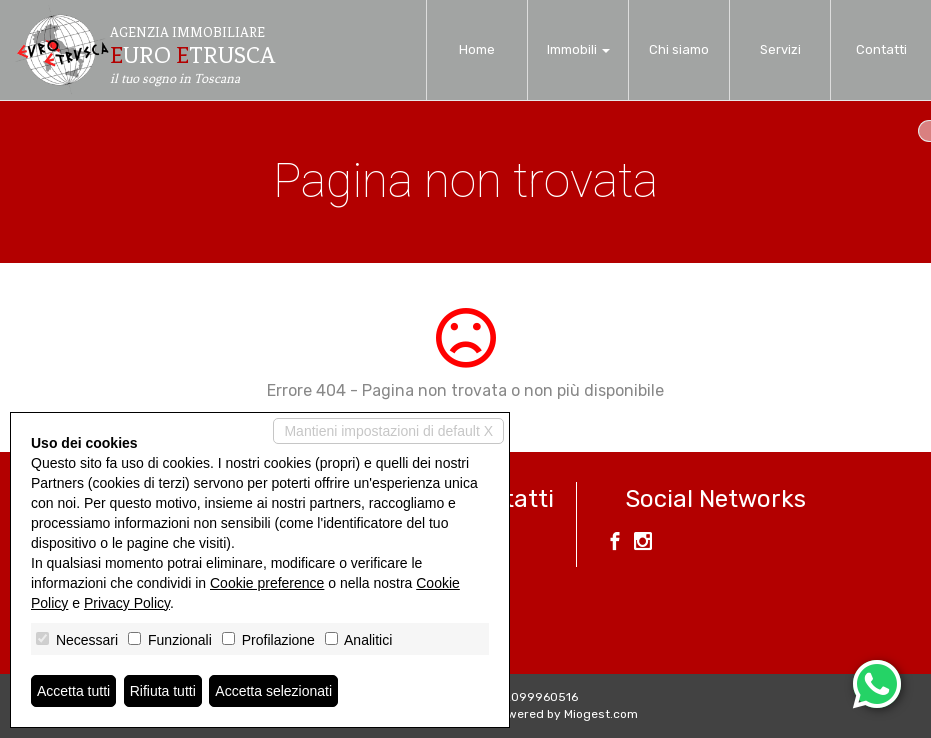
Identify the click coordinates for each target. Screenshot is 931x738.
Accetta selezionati (273, 691)
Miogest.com (601, 714)
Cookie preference (267, 583)
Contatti (881, 49)
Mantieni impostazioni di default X (388, 431)
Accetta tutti (73, 691)
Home (477, 49)
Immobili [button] (578, 49)
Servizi (780, 49)
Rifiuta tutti (163, 691)
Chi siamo (679, 49)
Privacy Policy (127, 603)
